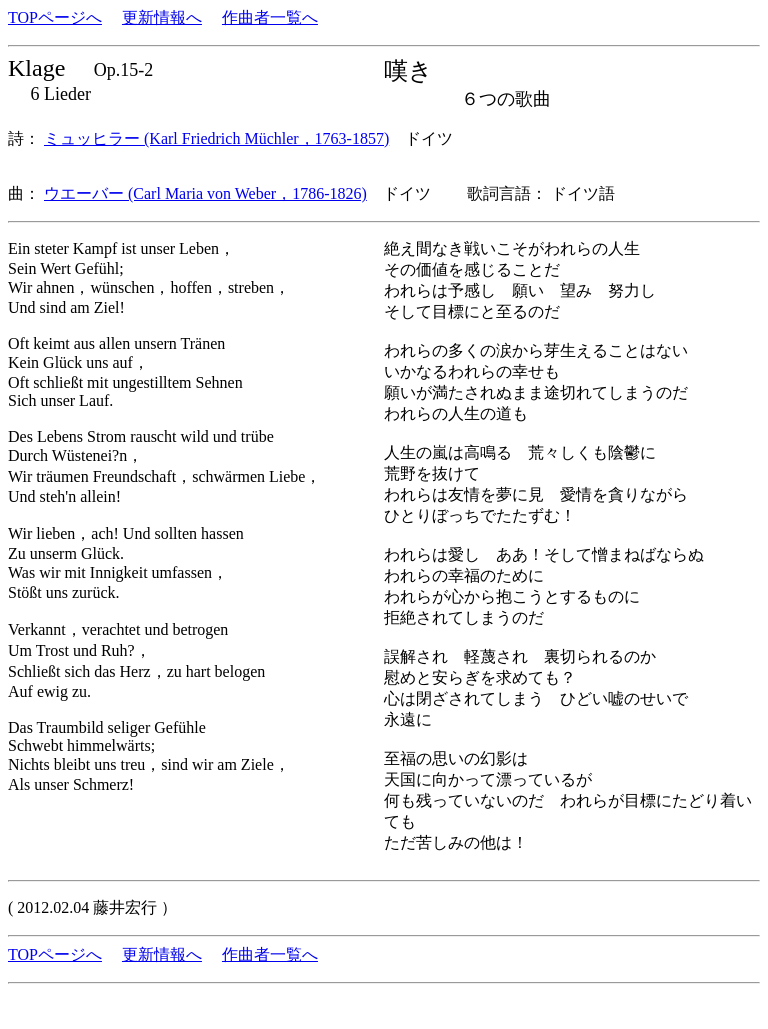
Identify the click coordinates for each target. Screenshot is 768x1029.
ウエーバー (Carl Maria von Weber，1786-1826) (205, 193)
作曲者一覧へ (270, 17)
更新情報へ (162, 17)
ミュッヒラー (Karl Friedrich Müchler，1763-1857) (216, 138)
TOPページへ (55, 17)
